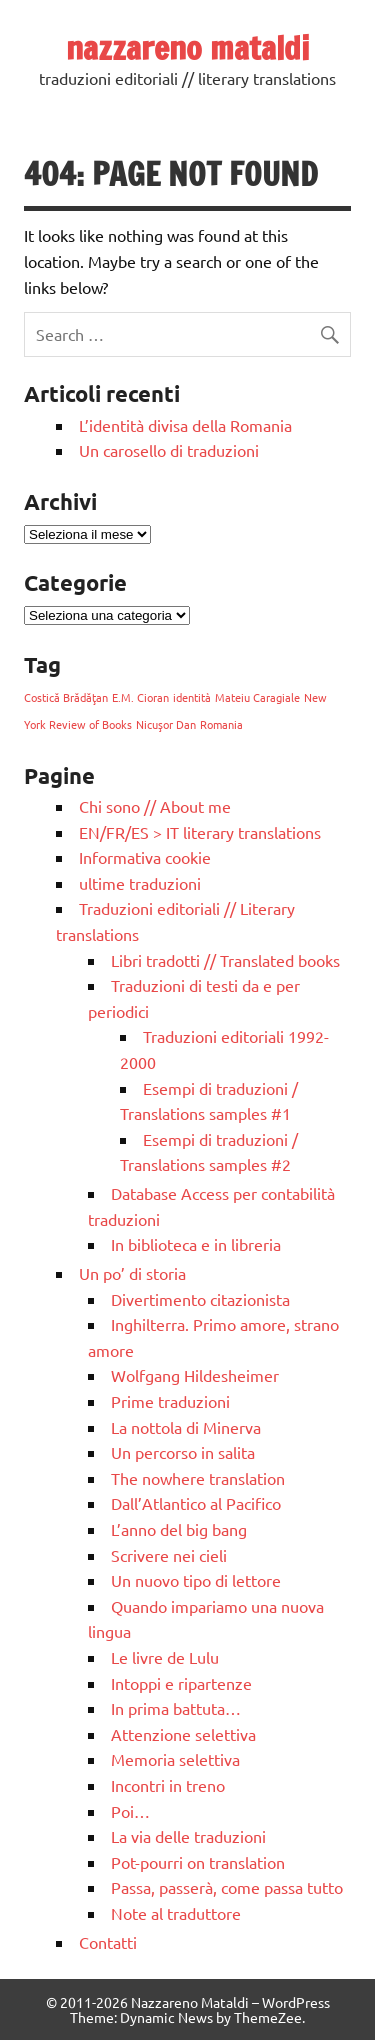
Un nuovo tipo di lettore (196, 1580)
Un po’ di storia (132, 1273)
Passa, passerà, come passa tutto (227, 1887)
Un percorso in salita (183, 1452)
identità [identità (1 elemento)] (192, 697)
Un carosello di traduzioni (169, 450)
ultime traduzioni (140, 883)
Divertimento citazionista (200, 1299)
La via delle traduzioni (188, 1836)
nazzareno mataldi (187, 48)
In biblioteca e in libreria (196, 1244)
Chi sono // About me (155, 806)
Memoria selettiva (175, 1759)
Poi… (130, 1811)
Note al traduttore (176, 1913)
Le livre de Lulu (165, 1657)
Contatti (108, 1942)
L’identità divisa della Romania (185, 425)
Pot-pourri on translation (198, 1862)
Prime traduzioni (170, 1401)
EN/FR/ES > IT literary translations (200, 832)
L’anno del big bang (179, 1529)
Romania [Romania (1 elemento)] (221, 724)
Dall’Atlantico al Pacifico (196, 1503)
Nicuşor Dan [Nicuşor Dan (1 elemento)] (166, 724)
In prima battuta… (176, 1708)
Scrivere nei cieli (169, 1555)
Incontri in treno (168, 1785)
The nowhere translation (198, 1478)
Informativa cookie (145, 857)
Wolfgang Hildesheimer (195, 1375)
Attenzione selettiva (183, 1734)
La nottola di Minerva (186, 1427)
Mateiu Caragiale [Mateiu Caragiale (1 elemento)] (257, 697)
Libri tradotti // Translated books (225, 960)
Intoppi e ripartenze (181, 1683)
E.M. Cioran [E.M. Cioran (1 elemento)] (140, 697)
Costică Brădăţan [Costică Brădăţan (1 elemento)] (66, 697)
